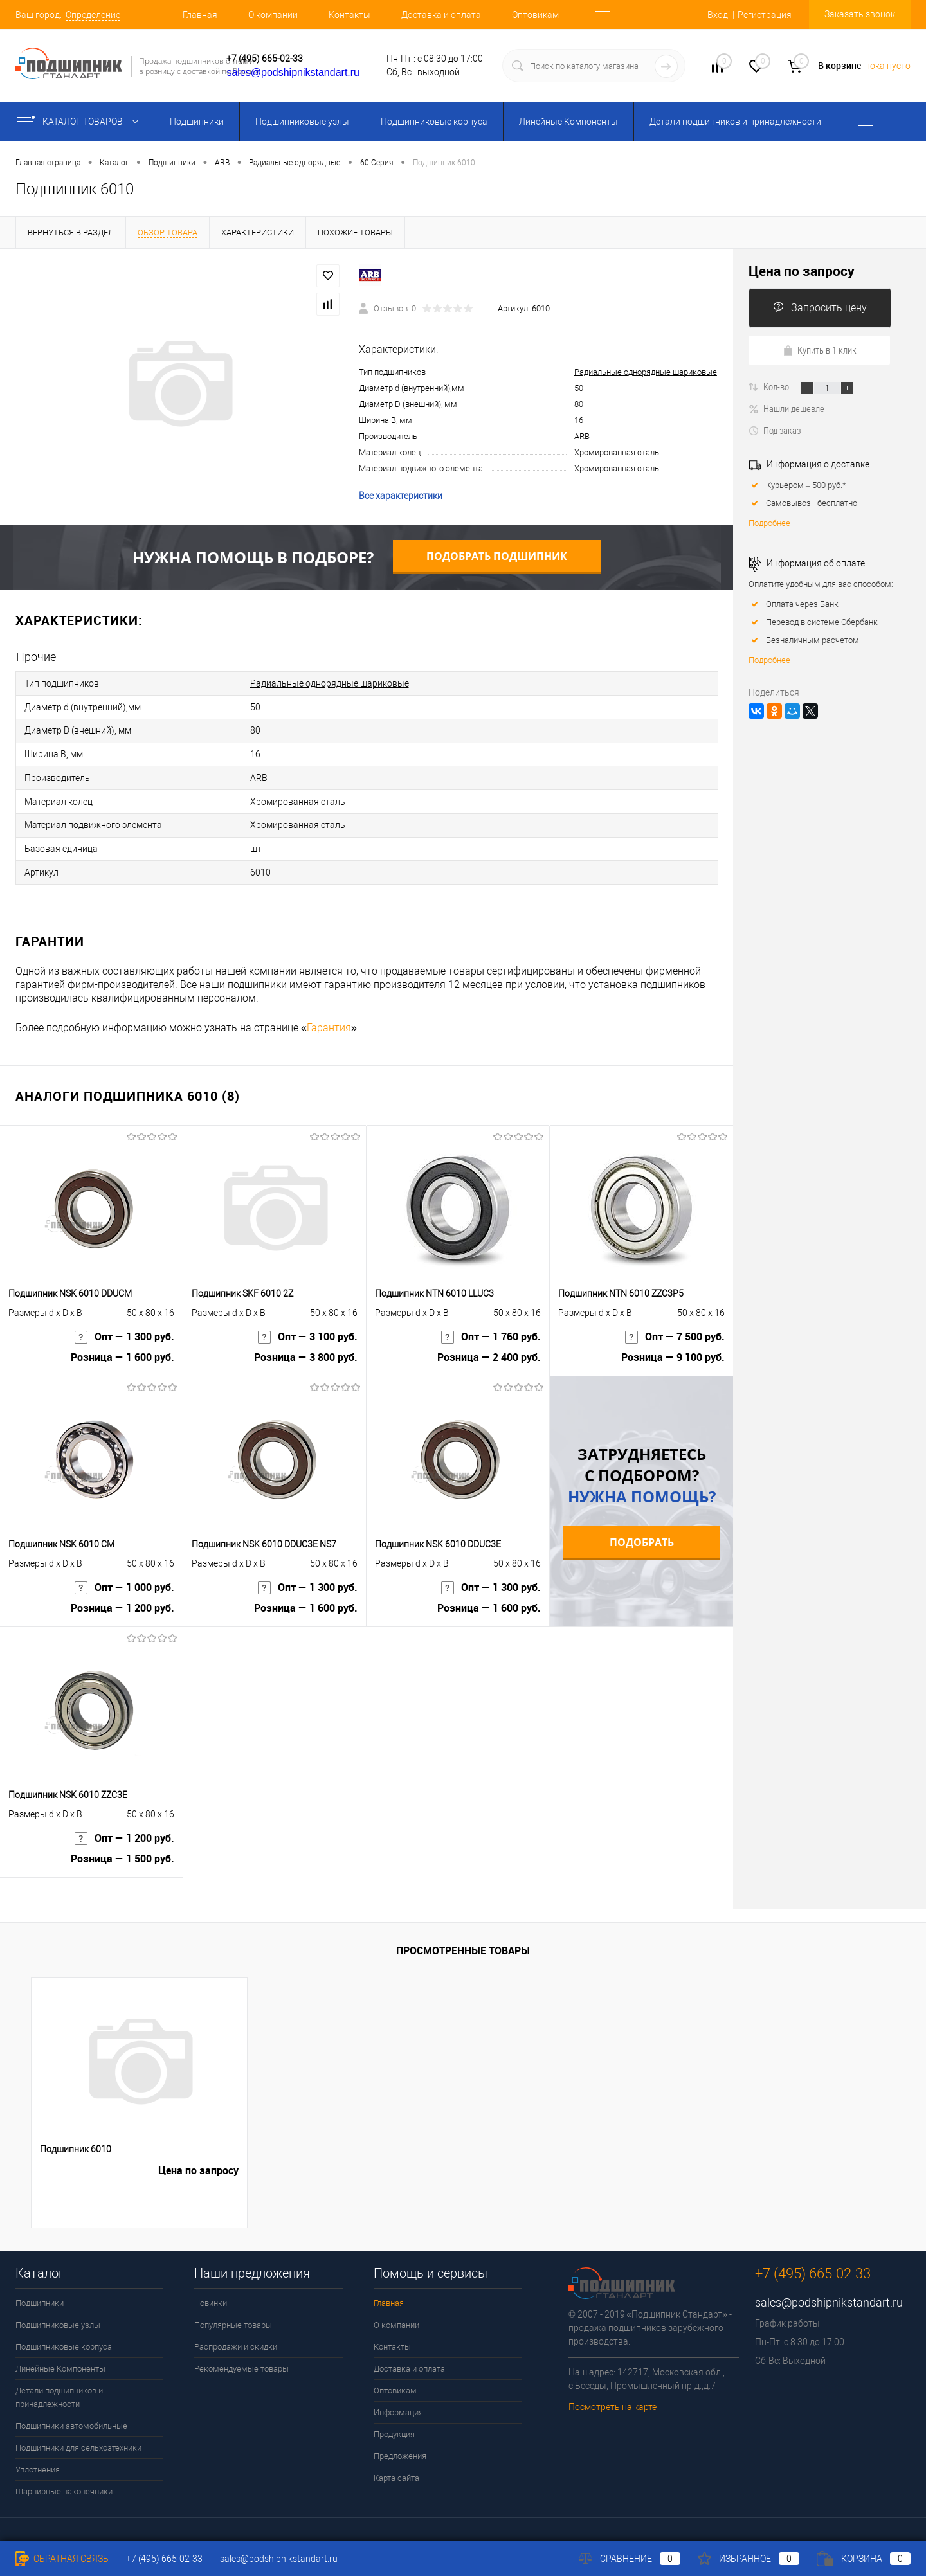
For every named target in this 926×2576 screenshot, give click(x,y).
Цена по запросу (802, 271)
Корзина (864, 2558)
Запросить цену (820, 308)
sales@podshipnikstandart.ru (292, 72)
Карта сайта (396, 2462)
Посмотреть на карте (612, 2391)
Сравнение (629, 2558)
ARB (582, 436)
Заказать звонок (859, 14)
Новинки (210, 2287)
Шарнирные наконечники (64, 2475)
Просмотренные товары (463, 1934)
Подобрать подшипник (496, 556)
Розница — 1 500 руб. (122, 1848)
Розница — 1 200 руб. (122, 1597)
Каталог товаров (80, 121)
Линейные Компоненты (568, 121)
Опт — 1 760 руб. (491, 1324)
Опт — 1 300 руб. (124, 1324)
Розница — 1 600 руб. (122, 1346)
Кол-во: (778, 386)
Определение (93, 15)
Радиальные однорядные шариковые (645, 372)
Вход (717, 15)
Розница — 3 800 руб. (306, 1346)
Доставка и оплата (441, 15)
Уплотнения (37, 2453)
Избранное (748, 2558)
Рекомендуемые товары (241, 2352)
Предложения (400, 2440)
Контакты (349, 15)
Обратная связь (62, 2558)
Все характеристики (400, 496)
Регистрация (765, 15)
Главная (200, 15)
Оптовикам (535, 15)
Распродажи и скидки (235, 2331)
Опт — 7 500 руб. (675, 1324)
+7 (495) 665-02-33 (264, 58)
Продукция (394, 2418)
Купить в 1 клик (820, 349)
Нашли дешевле (786, 408)
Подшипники (197, 121)
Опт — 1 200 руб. (124, 1826)
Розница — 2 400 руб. (489, 1346)
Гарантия (329, 1011)
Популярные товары (233, 2309)
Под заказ (775, 430)
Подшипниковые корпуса (434, 121)
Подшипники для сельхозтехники (78, 2431)
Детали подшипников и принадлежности (735, 121)
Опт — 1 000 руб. (124, 1575)
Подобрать (642, 1526)
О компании (273, 15)
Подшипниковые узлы (302, 121)
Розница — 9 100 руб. (673, 1346)
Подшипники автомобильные (71, 2410)
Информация (398, 2396)
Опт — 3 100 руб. (308, 1324)
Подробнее (769, 523)
